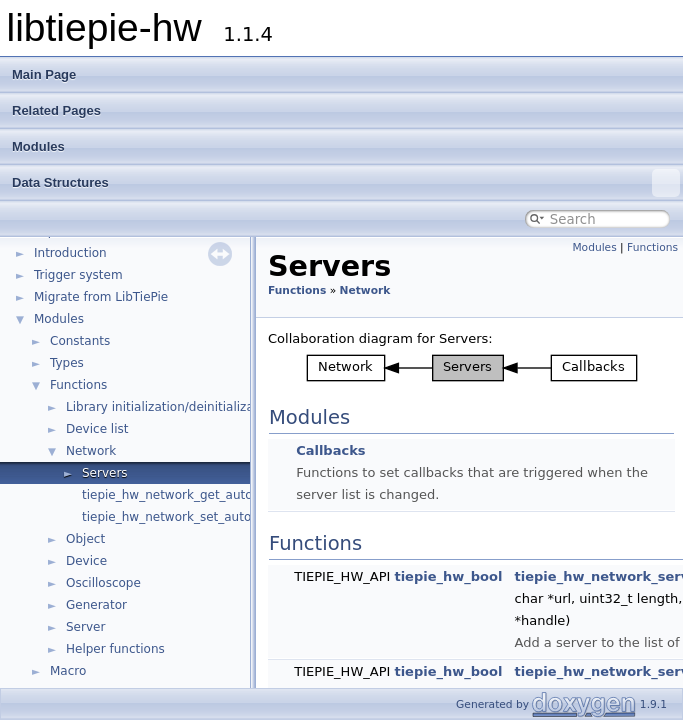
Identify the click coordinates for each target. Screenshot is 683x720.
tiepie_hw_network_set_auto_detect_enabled (216, 517)
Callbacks (330, 450)
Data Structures (346, 183)
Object (85, 539)
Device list (97, 429)
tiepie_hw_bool (448, 576)
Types (67, 363)
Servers (105, 473)
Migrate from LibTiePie (101, 297)
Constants (80, 341)
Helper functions (115, 649)
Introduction (70, 253)
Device (86, 561)
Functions (78, 385)
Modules (38, 146)
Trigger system (78, 275)
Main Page (44, 74)
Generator (96, 605)
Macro (68, 671)
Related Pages (56, 110)
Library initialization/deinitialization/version (195, 407)
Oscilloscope (103, 583)
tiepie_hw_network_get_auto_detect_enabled (216, 495)
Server (85, 627)
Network (91, 451)
